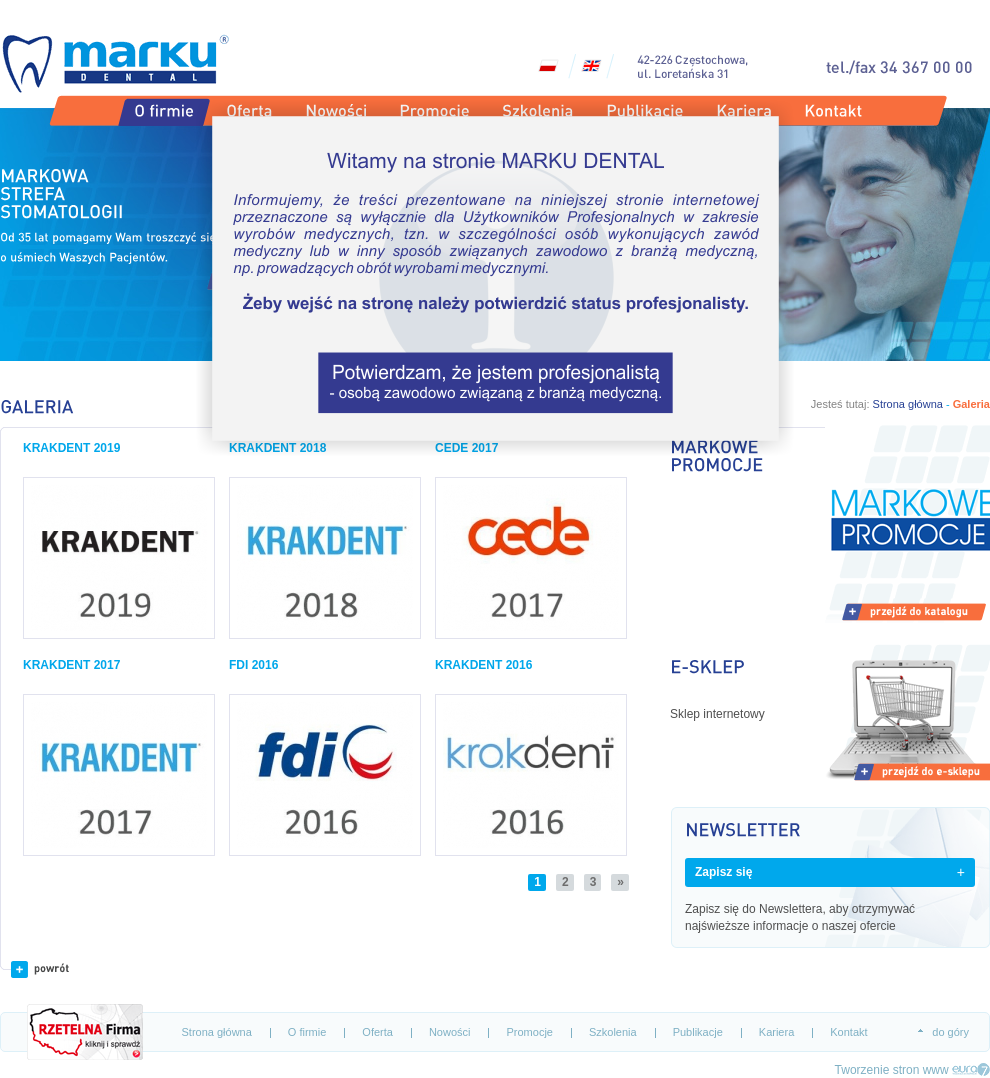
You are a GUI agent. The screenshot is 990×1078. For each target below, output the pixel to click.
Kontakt (848, 1032)
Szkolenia (613, 1032)
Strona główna (217, 1032)
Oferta (377, 1032)
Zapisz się (723, 872)
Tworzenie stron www (892, 1070)
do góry (950, 1032)
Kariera (776, 1032)
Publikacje (698, 1032)
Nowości (450, 1032)
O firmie (307, 1032)
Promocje (529, 1032)
